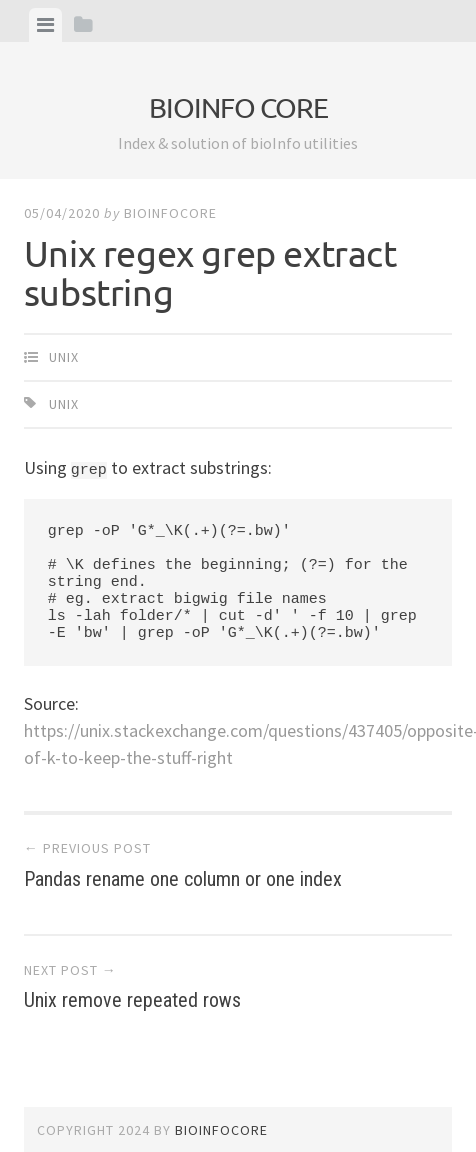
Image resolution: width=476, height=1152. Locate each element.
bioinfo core (238, 107)
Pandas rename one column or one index (238, 865)
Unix (64, 357)
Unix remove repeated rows (238, 987)
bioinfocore (170, 213)
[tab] (45, 25)
